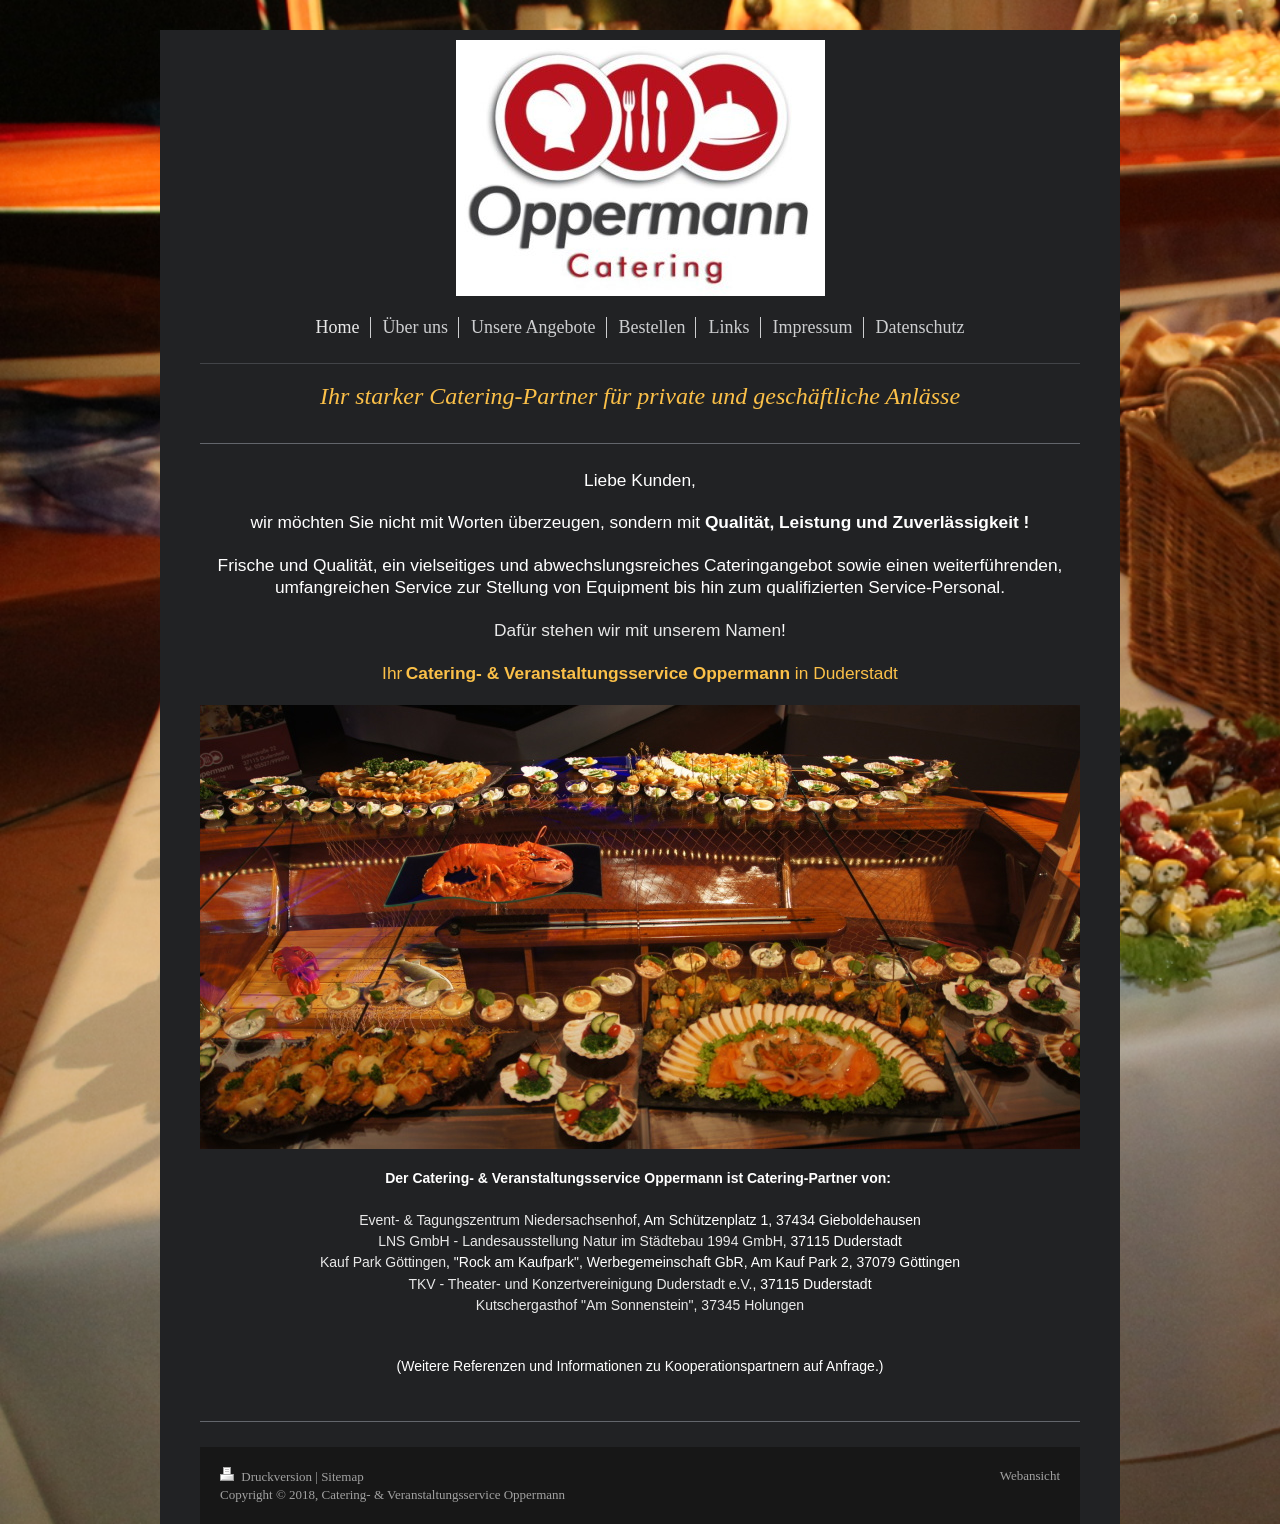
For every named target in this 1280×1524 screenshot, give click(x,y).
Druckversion (267, 1476)
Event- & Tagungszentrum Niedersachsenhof (498, 1220)
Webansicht (1030, 1475)
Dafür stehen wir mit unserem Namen (637, 630)
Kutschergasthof (526, 1305)
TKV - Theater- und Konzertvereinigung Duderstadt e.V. (580, 1284)
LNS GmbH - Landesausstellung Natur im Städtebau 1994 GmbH (580, 1241)
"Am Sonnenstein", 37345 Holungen (690, 1305)
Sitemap (342, 1476)
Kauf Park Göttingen (383, 1262)
